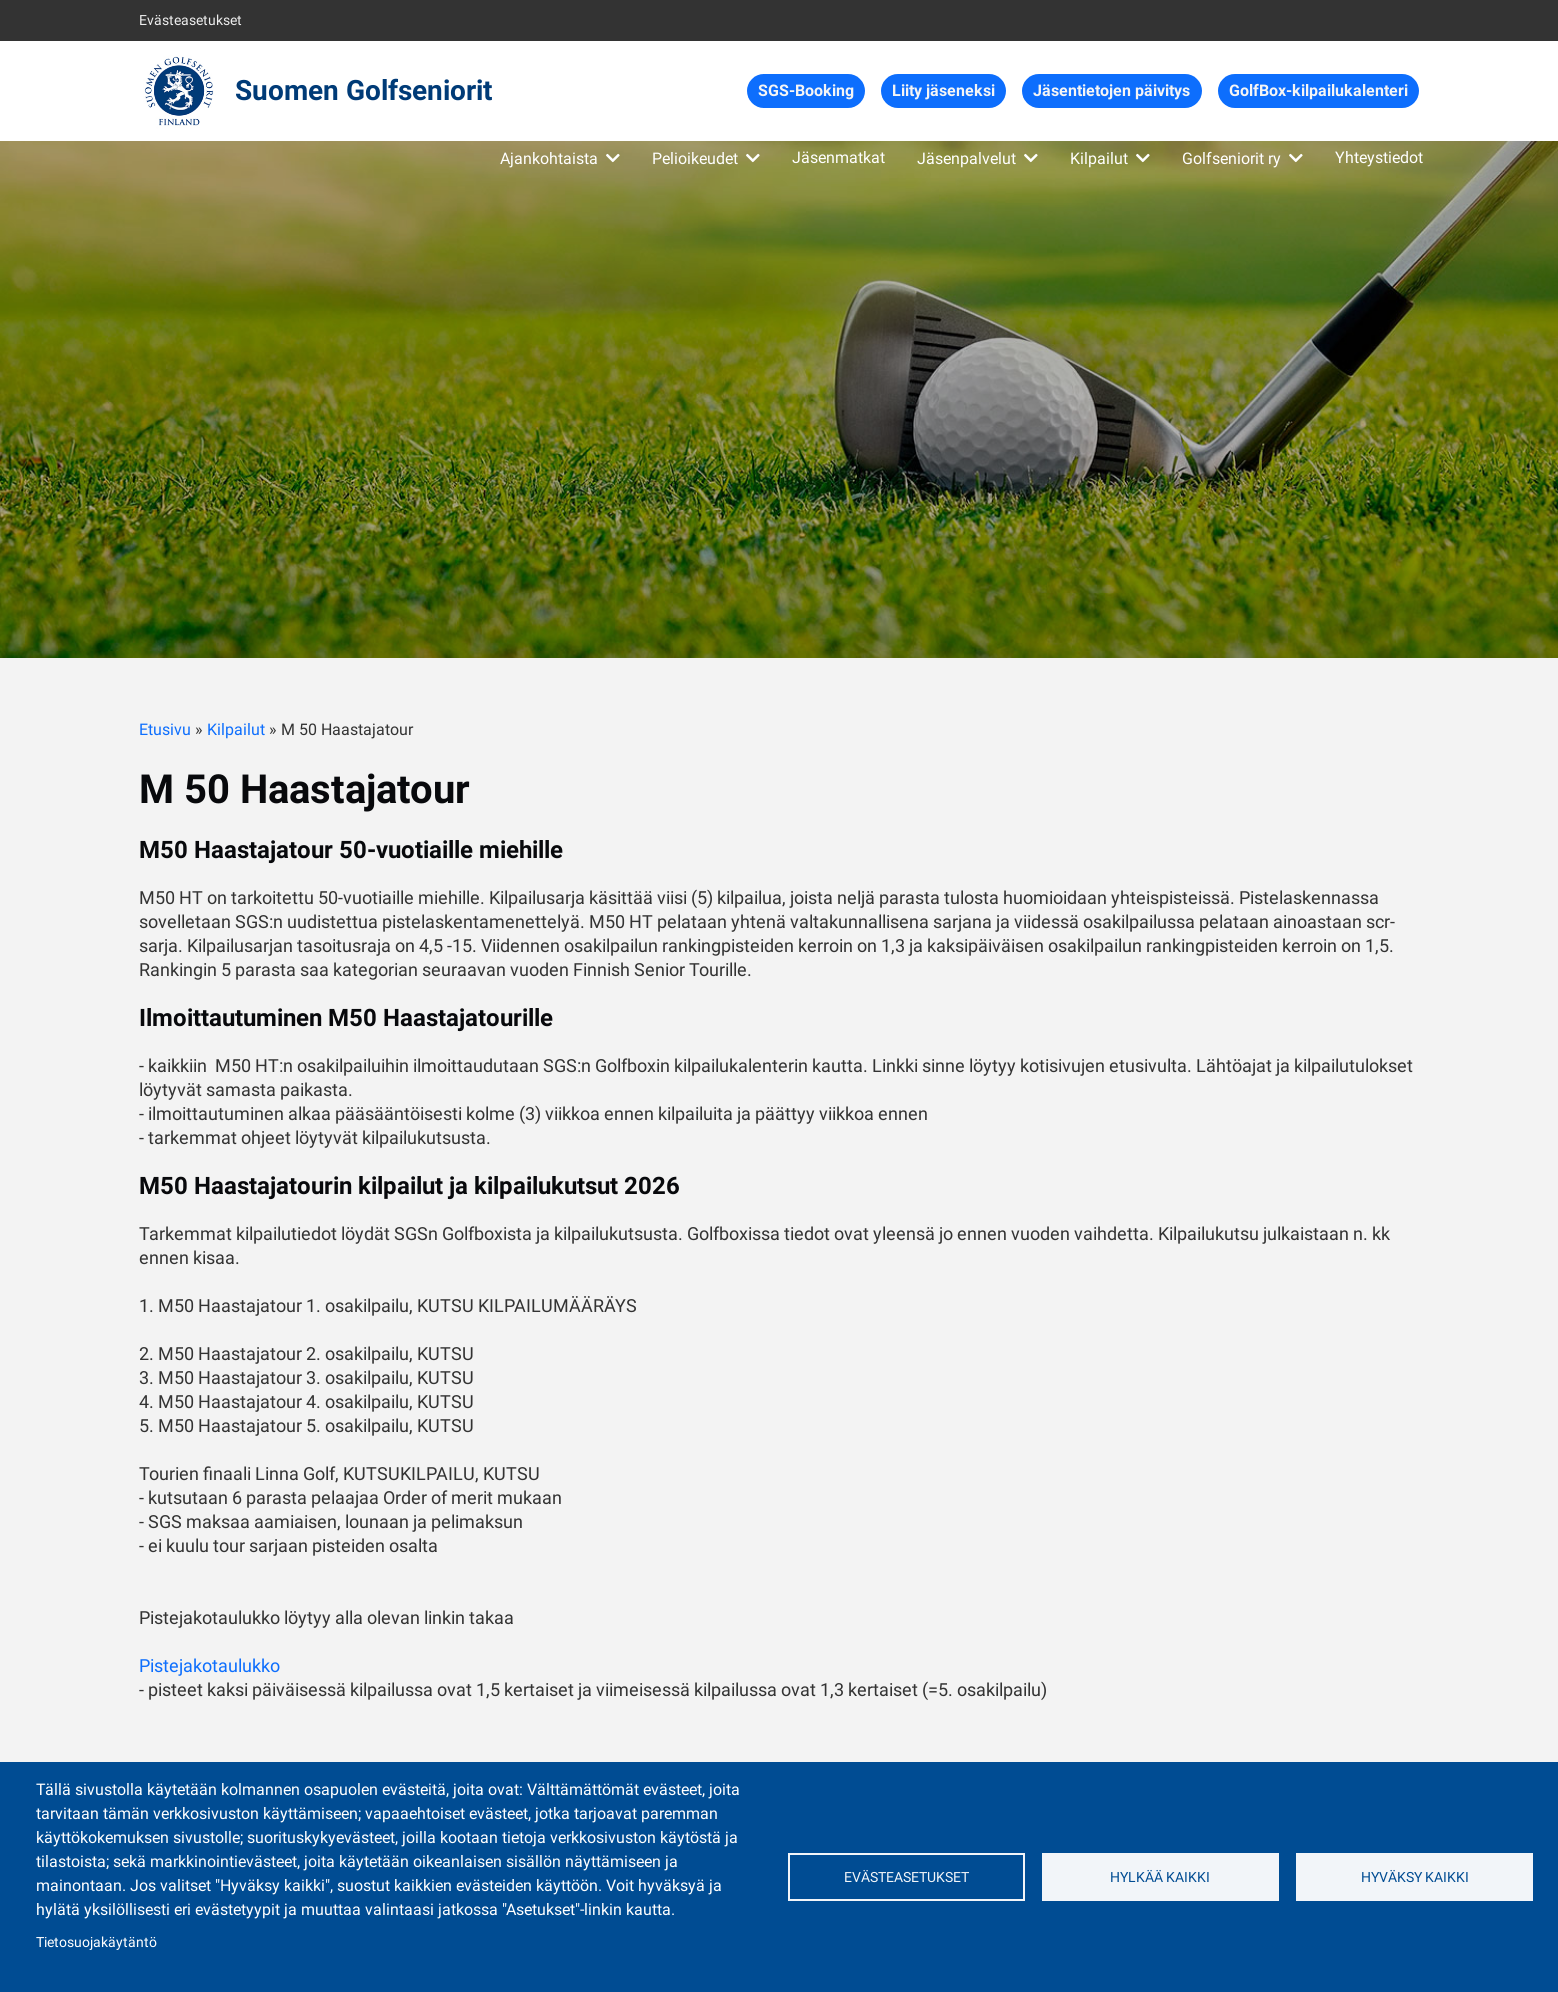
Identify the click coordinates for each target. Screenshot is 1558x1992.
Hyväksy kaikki (1415, 1877)
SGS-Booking (806, 90)
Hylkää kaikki (1160, 1877)
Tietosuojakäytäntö (96, 1942)
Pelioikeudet (695, 158)
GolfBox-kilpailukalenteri (1318, 90)
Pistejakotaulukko (209, 1665)
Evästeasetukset (190, 20)
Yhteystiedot (1379, 157)
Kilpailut (1099, 158)
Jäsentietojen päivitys (1111, 90)
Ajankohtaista (549, 158)
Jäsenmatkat (838, 157)
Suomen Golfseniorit (363, 90)
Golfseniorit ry (1231, 158)
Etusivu (165, 729)
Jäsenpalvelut (966, 158)
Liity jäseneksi (943, 90)
